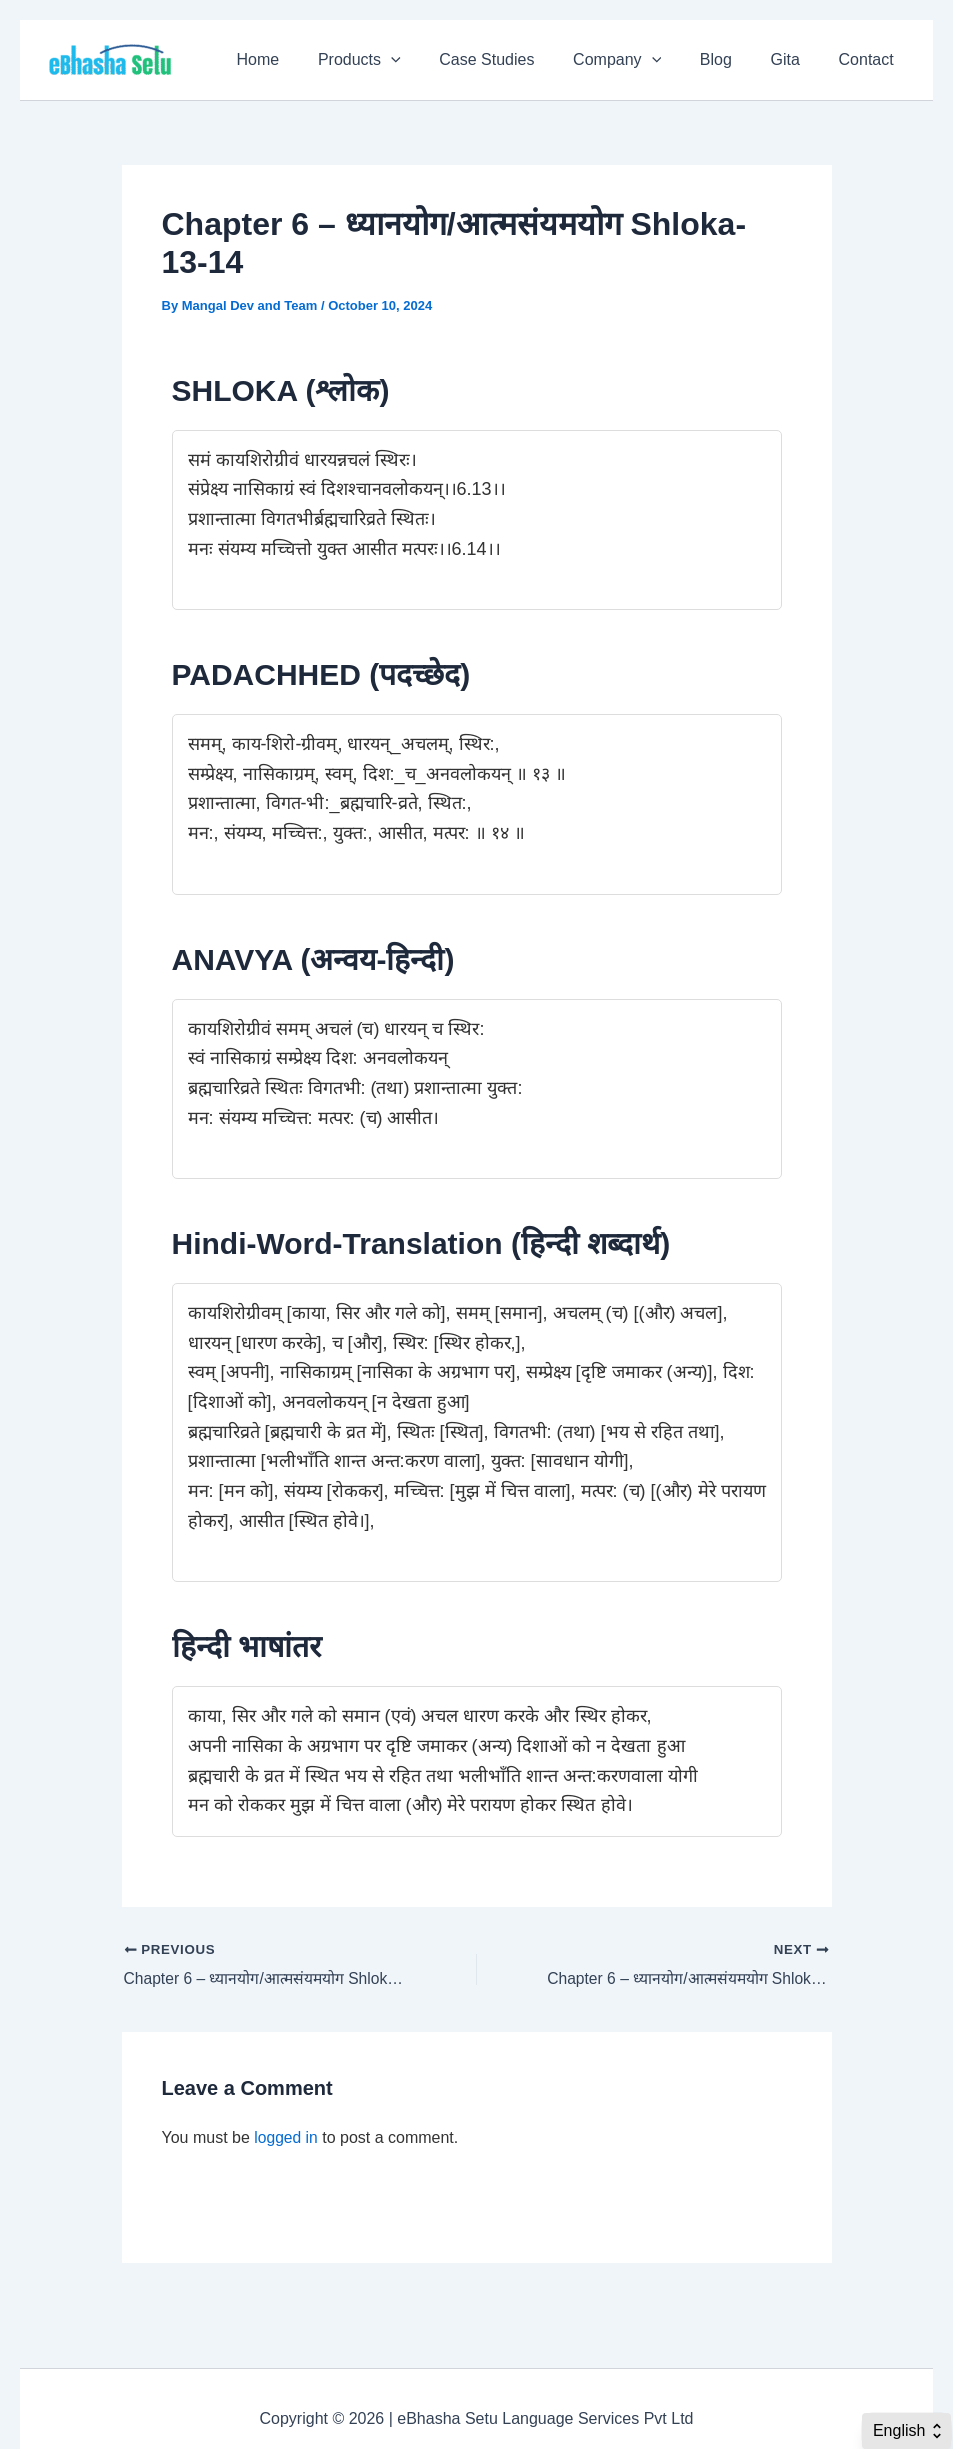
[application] (428, 60)
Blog (732, 59)
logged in (286, 2138)
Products (396, 60)
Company (640, 60)
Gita (795, 59)
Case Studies (516, 59)
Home (301, 59)
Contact (869, 59)
